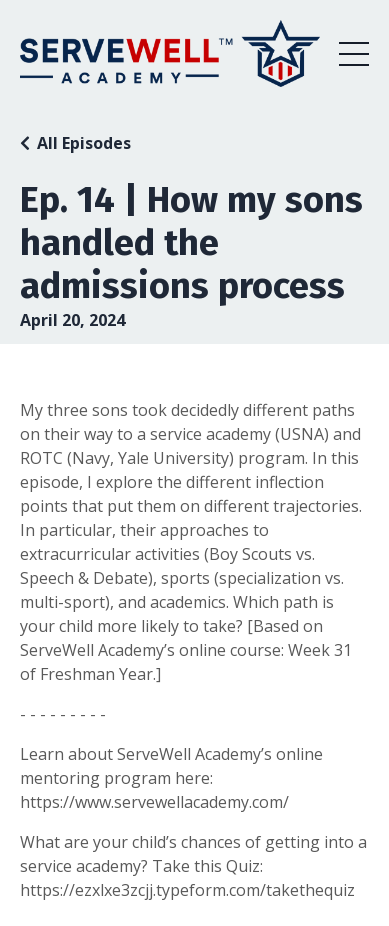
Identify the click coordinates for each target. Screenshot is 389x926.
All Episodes (84, 143)
